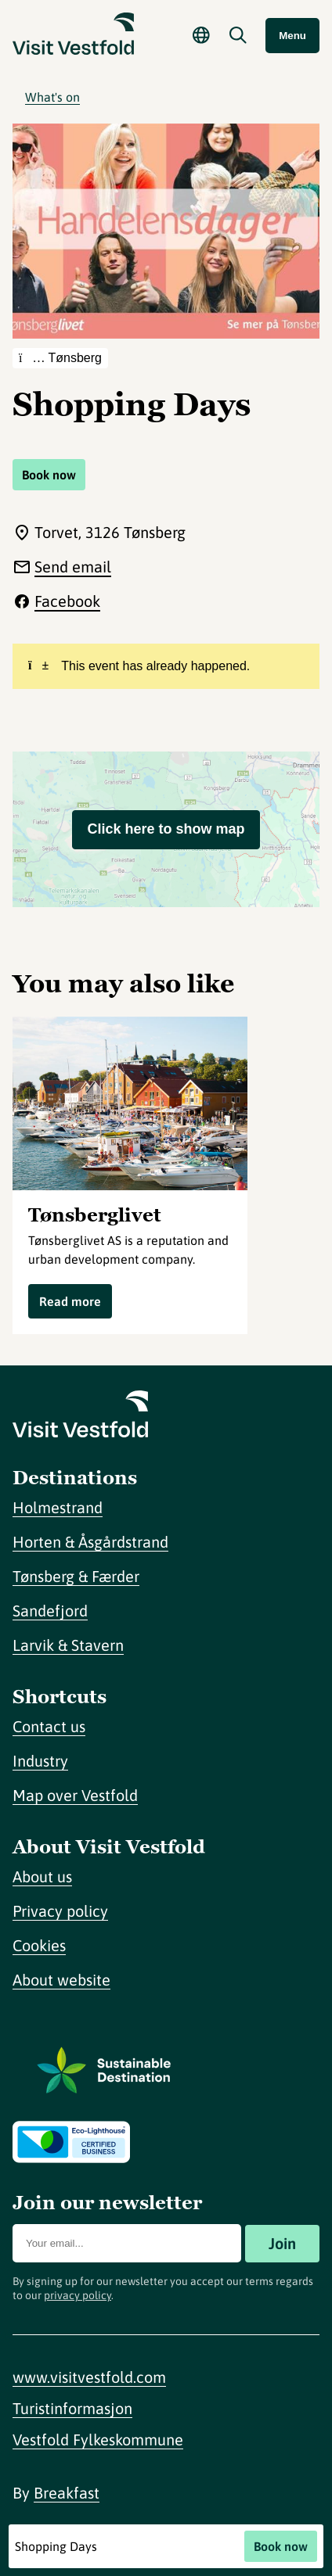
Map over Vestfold (75, 1795)
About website (61, 1980)
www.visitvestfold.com (89, 2377)
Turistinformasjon (72, 2408)
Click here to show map (165, 829)
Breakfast (66, 2493)
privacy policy (77, 2295)
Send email (72, 567)
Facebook (67, 601)
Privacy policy (60, 1911)
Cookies (39, 1945)
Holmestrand (58, 1507)
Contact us (49, 1726)
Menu (292, 35)
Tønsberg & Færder (76, 1576)
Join (282, 2243)
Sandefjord (50, 1611)
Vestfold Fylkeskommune (98, 2440)
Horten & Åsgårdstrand (90, 1542)
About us (42, 1876)
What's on (52, 97)
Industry (40, 1761)
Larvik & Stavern (68, 1645)
